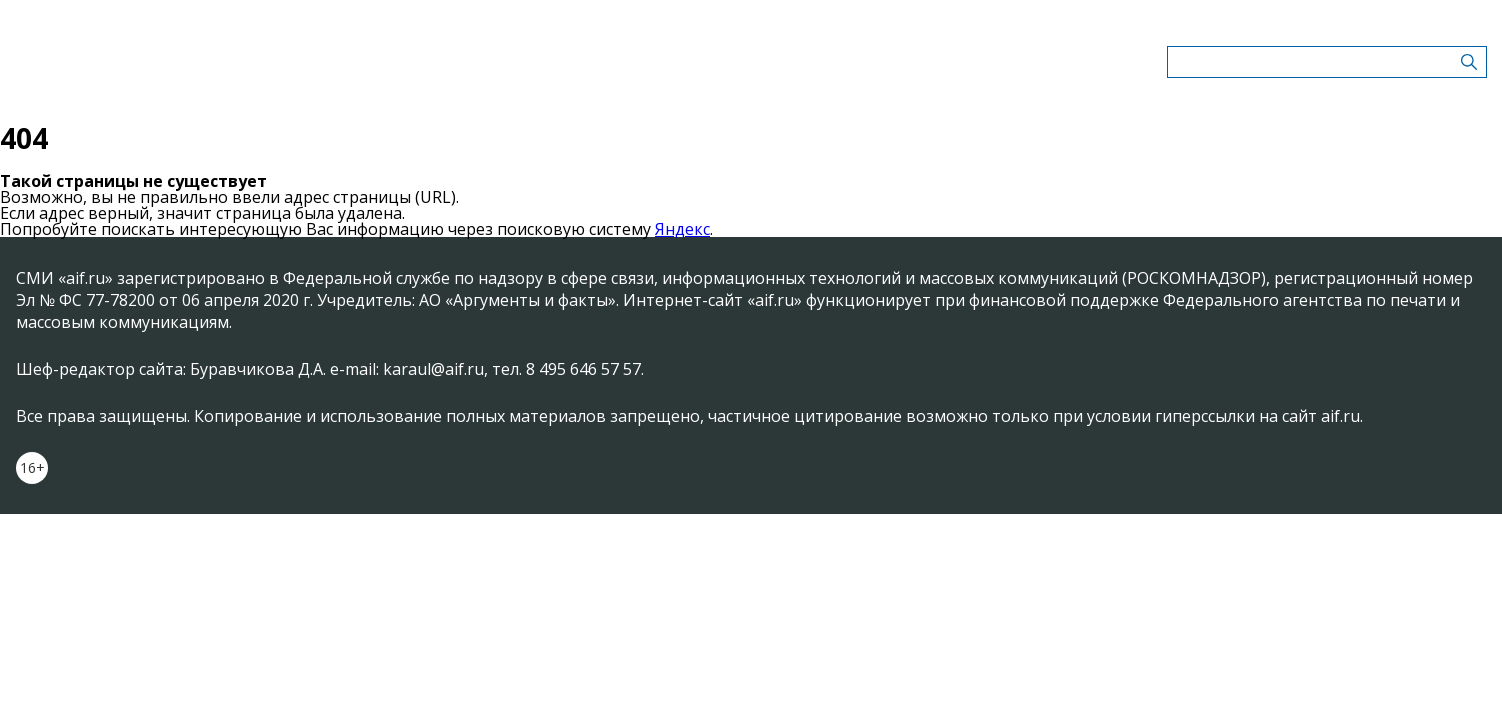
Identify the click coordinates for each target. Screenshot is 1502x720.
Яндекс (682, 229)
